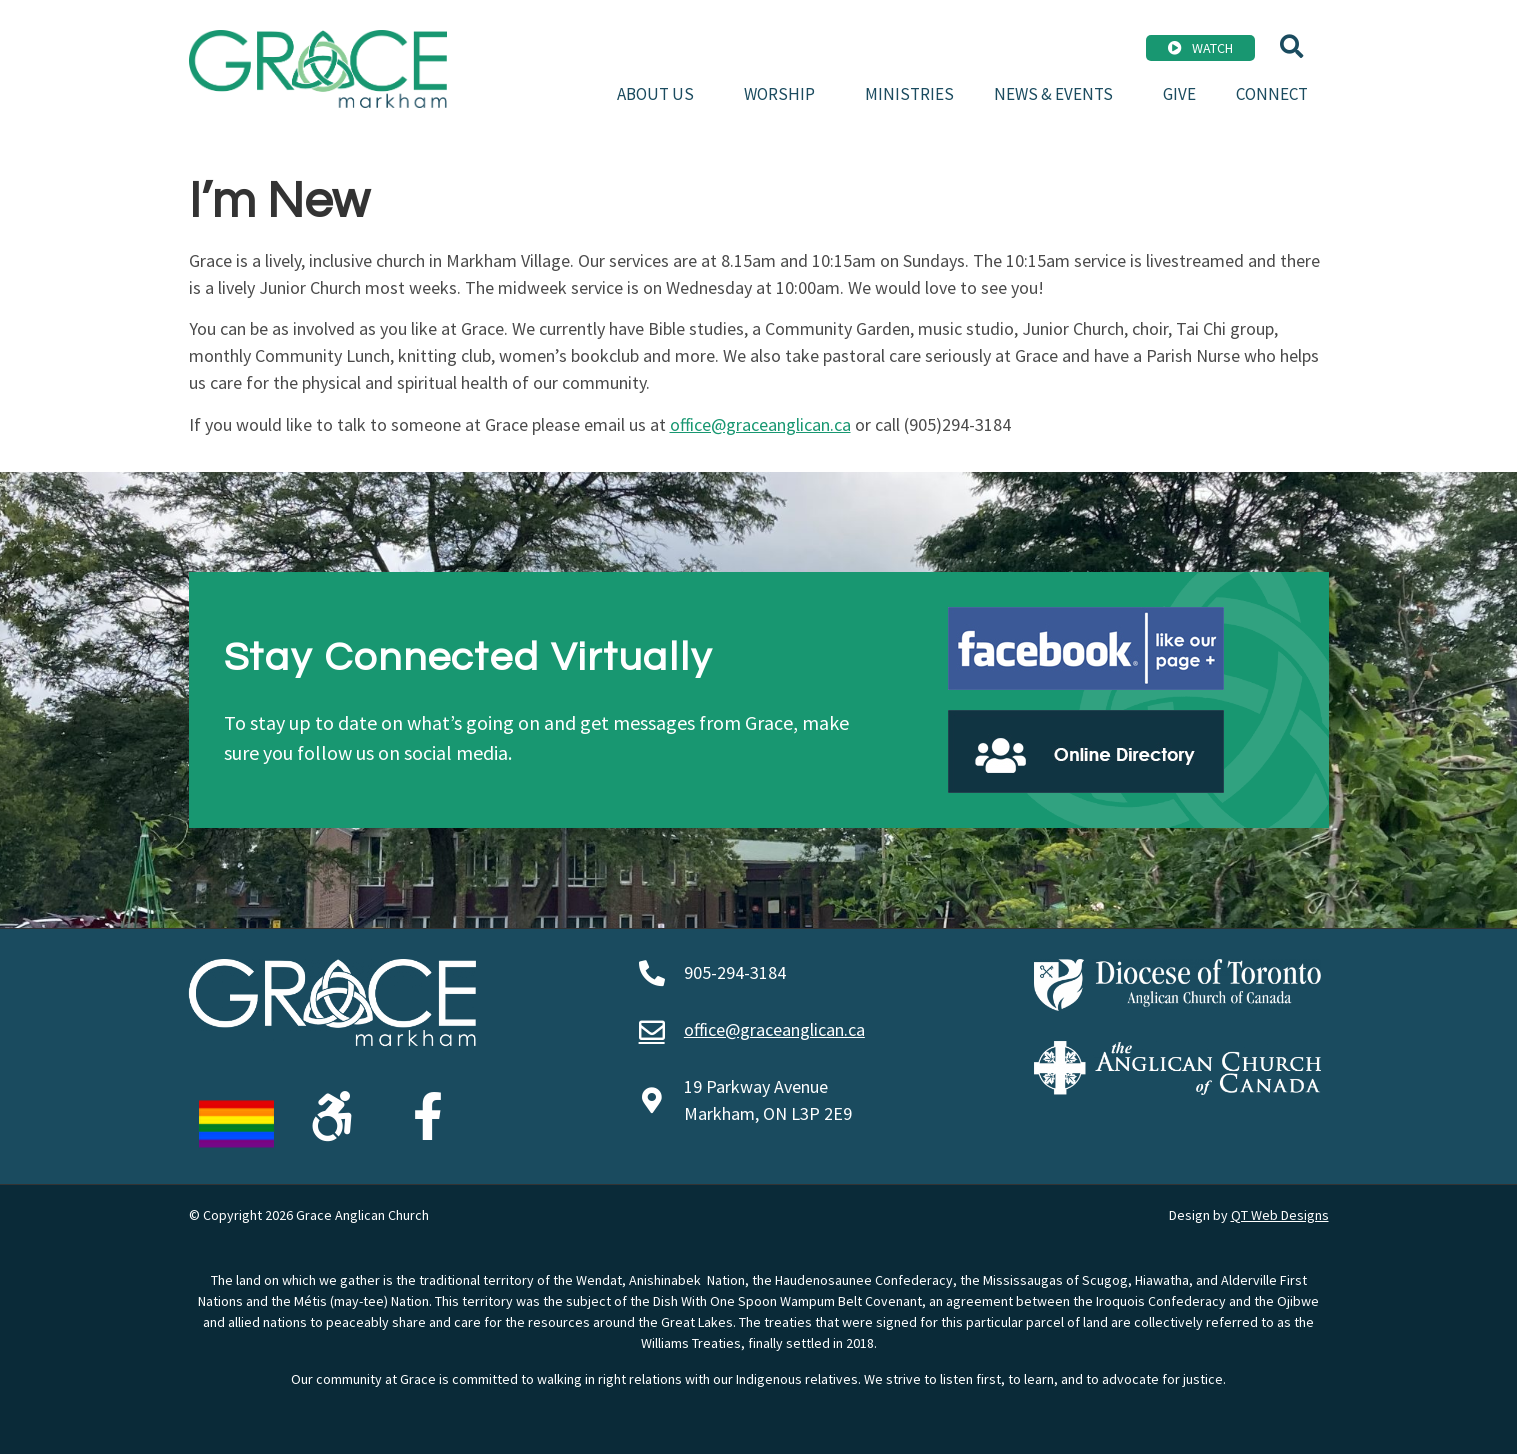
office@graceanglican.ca (760, 424)
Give (1179, 94)
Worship (784, 94)
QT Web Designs (1280, 1215)
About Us (660, 94)
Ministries (909, 94)
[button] (1291, 46)
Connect (1272, 94)
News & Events (1058, 94)
